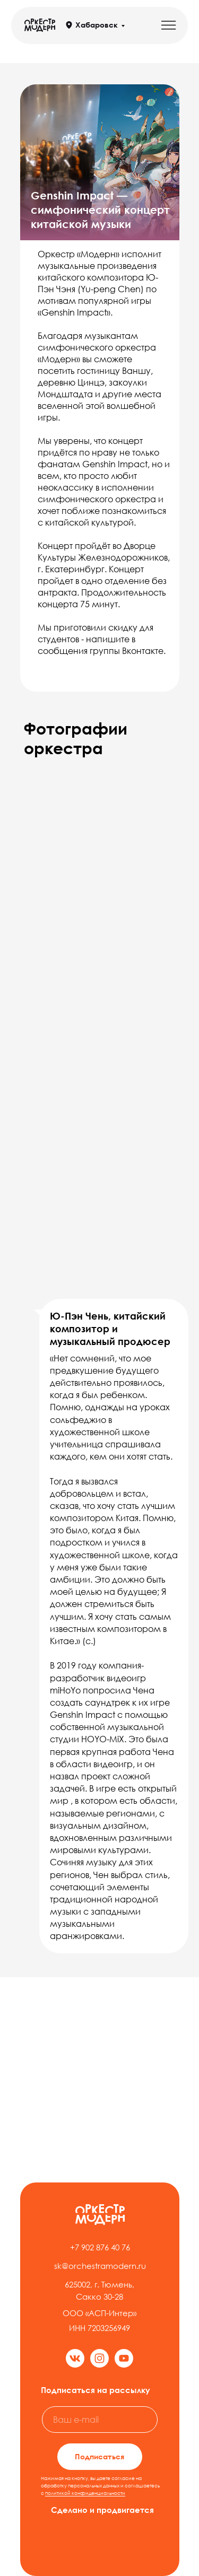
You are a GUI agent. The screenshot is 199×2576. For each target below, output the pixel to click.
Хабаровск (96, 24)
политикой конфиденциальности (85, 2493)
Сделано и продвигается (102, 2509)
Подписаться (99, 2456)
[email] (100, 2419)
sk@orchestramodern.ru (100, 2266)
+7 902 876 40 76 (100, 2247)
